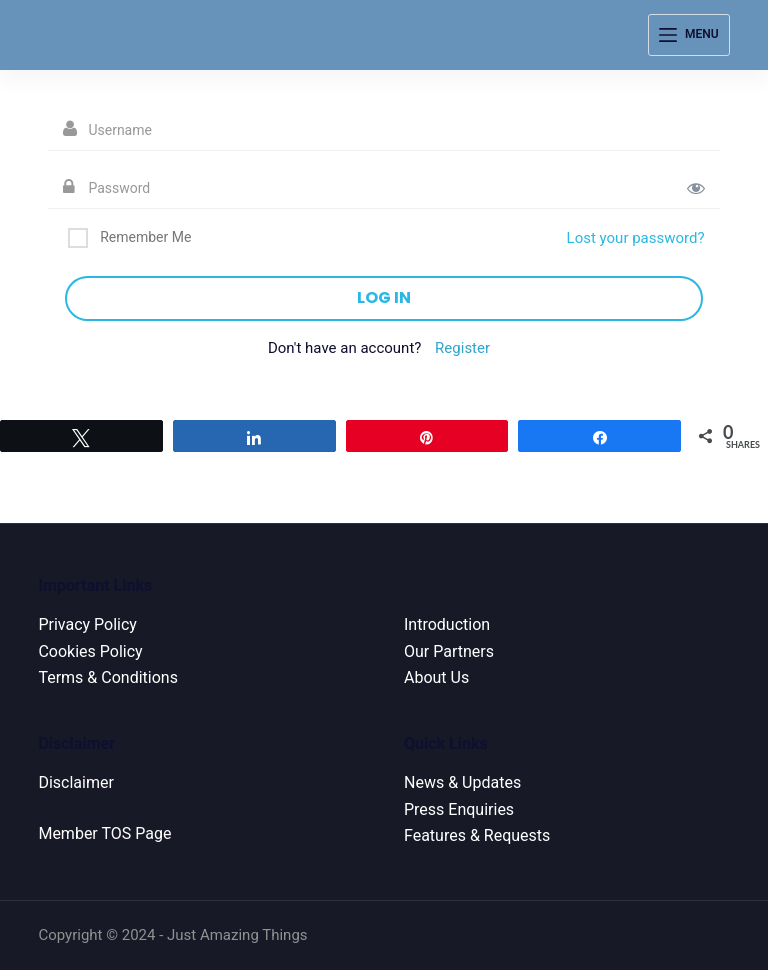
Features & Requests (477, 835)
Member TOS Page (104, 833)
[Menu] (689, 35)
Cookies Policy (90, 651)
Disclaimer (75, 782)
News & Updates (462, 782)
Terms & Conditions (108, 677)
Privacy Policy (87, 624)
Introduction (447, 624)
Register (462, 348)
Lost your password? (636, 238)
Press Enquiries (459, 809)
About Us (436, 677)
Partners (463, 651)
